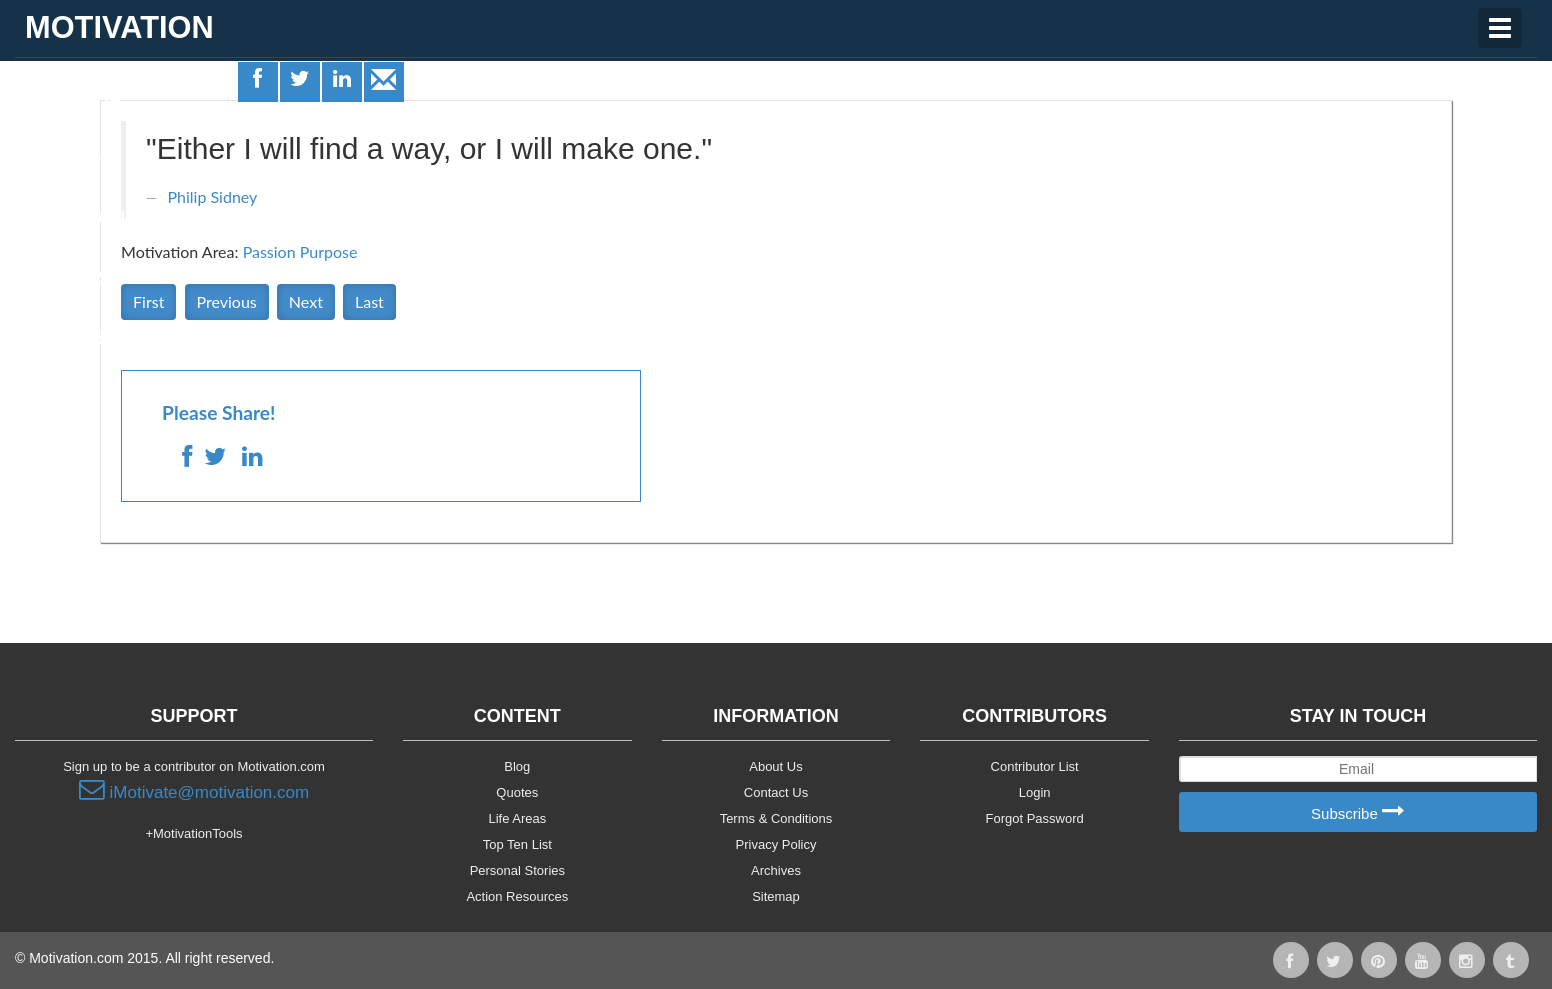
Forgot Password (1035, 818)
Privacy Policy (776, 844)
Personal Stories (517, 870)
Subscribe (1358, 812)
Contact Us (776, 792)
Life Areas (73, 96)
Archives (776, 870)
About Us (775, 766)
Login (1035, 792)
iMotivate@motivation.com (194, 790)
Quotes (60, 157)
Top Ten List (517, 844)
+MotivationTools (193, 833)
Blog (517, 766)
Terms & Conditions (776, 818)
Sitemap (776, 896)
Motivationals (93, 218)
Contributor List (1035, 766)
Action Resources (517, 896)
